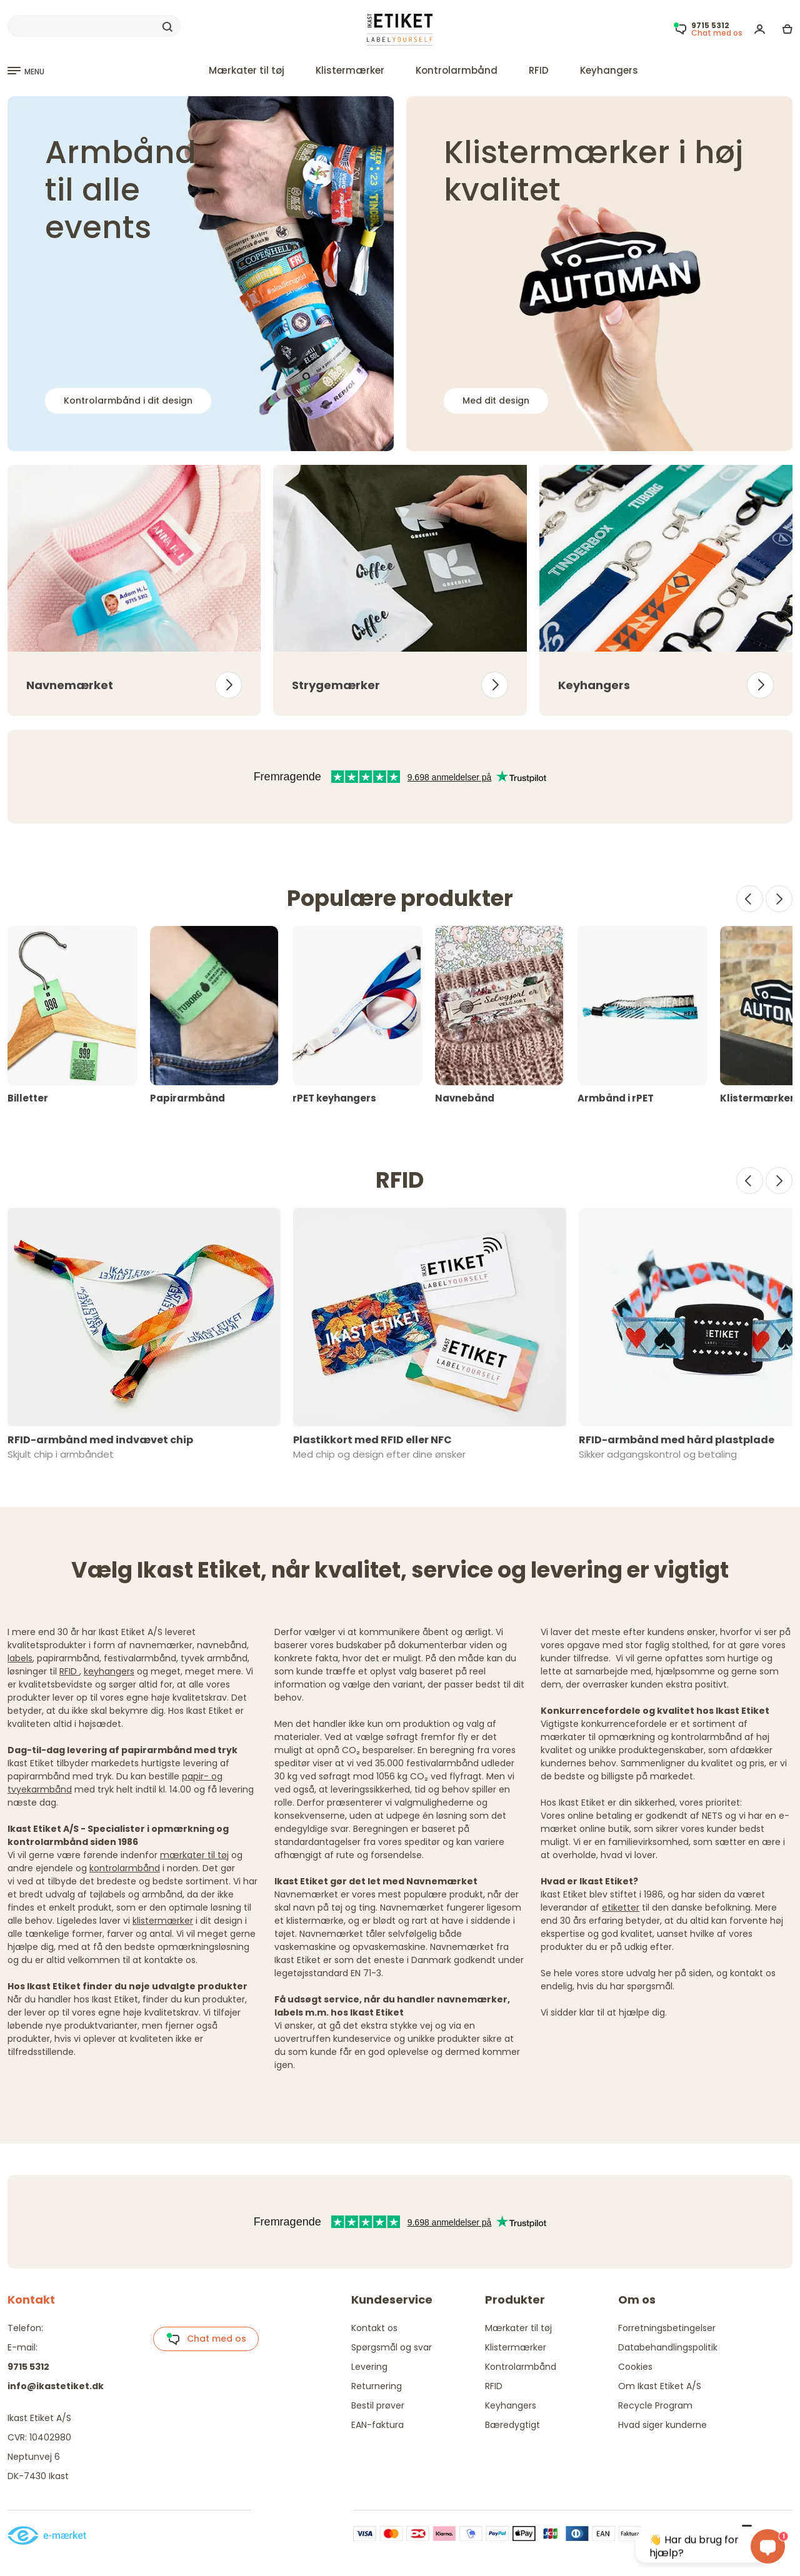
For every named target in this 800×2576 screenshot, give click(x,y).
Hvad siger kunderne (662, 2425)
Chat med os (206, 2339)
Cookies (635, 2366)
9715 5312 (28, 2366)
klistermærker (162, 1920)
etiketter (620, 1907)
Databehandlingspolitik (668, 2347)
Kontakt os (374, 2328)
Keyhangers (609, 70)
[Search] (94, 26)
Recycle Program (655, 2405)
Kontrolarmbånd (457, 70)
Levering (369, 2366)
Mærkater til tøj (246, 70)
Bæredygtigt (512, 2425)
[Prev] (749, 898)
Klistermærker (350, 70)
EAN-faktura (377, 2425)
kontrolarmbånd (124, 1868)
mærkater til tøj (194, 1855)
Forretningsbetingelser (667, 2328)
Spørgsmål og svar (391, 2347)
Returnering (376, 2386)
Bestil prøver (377, 2405)
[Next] (779, 898)
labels (20, 1658)
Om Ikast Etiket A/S (659, 2386)
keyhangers (109, 1671)
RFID (539, 70)
